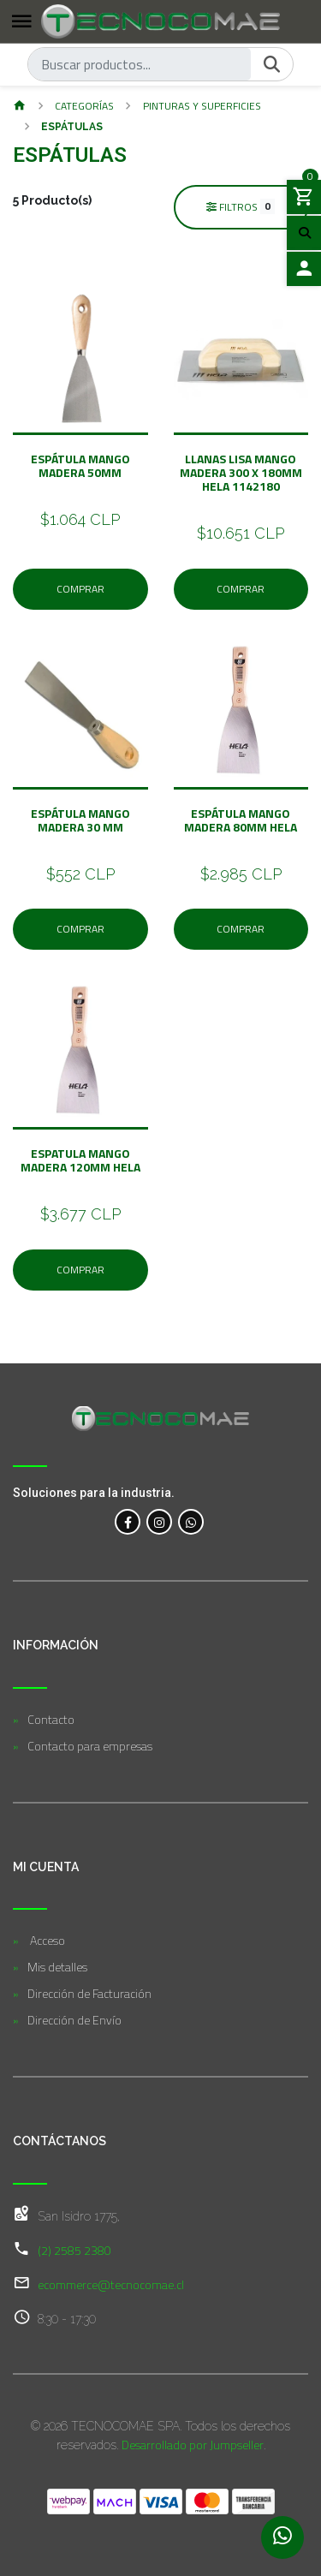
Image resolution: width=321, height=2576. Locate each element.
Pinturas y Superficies (202, 106)
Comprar (80, 589)
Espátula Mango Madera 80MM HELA (240, 820)
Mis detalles (57, 1967)
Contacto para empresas (89, 1746)
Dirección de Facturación (89, 1993)
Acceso (46, 1940)
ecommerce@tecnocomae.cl (111, 2284)
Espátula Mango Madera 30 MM (80, 820)
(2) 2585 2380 (74, 2250)
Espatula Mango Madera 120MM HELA (80, 1160)
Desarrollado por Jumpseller (193, 2445)
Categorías (84, 106)
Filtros (240, 206)
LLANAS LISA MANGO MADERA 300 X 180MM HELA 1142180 (241, 472)
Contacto (50, 1719)
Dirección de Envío (74, 2020)
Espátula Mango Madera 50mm (80, 465)
